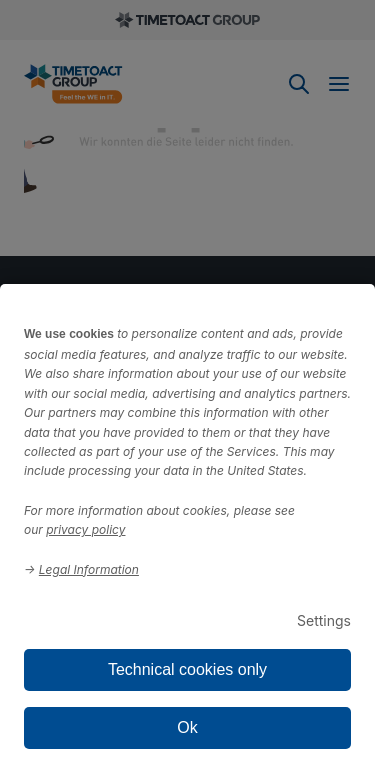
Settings (324, 620)
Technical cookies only (187, 669)
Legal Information (89, 569)
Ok (187, 727)
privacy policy (85, 529)
